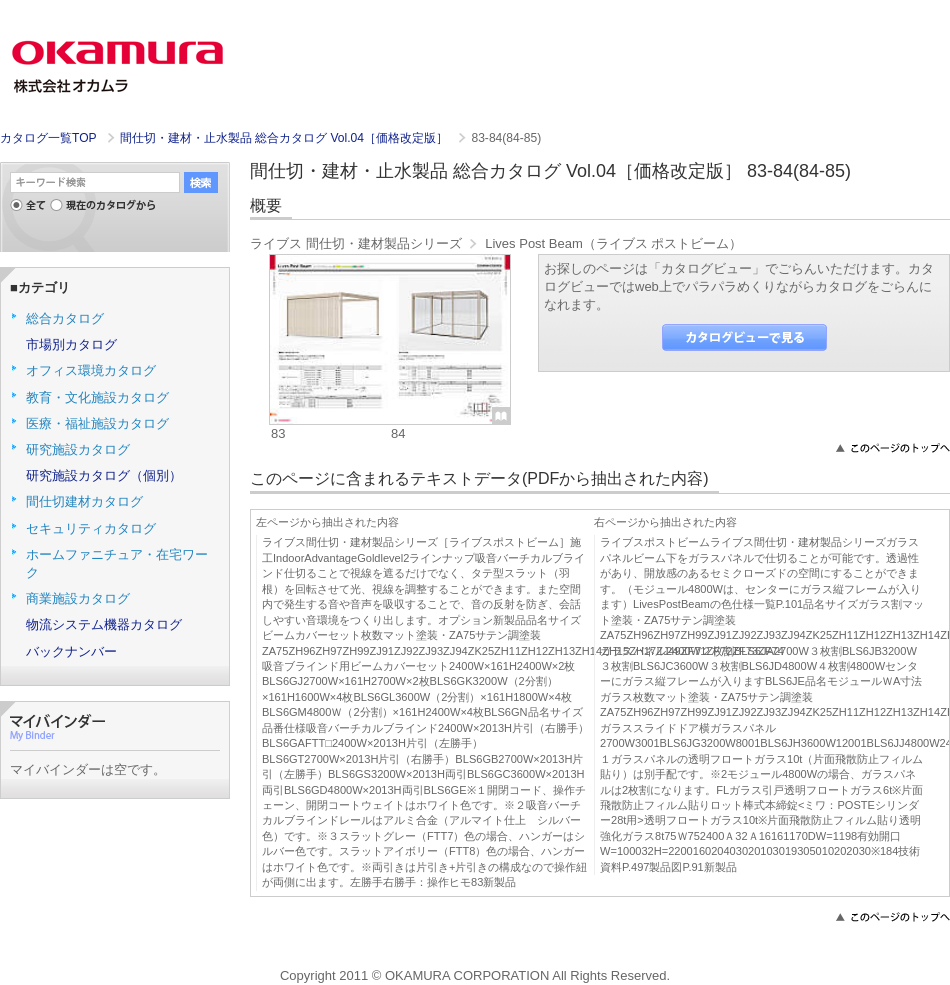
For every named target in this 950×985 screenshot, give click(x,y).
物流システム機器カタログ (104, 624)
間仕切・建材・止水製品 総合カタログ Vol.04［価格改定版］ (286, 138)
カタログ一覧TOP (48, 138)
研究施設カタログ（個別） (104, 475)
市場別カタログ (71, 344)
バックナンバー (71, 651)
